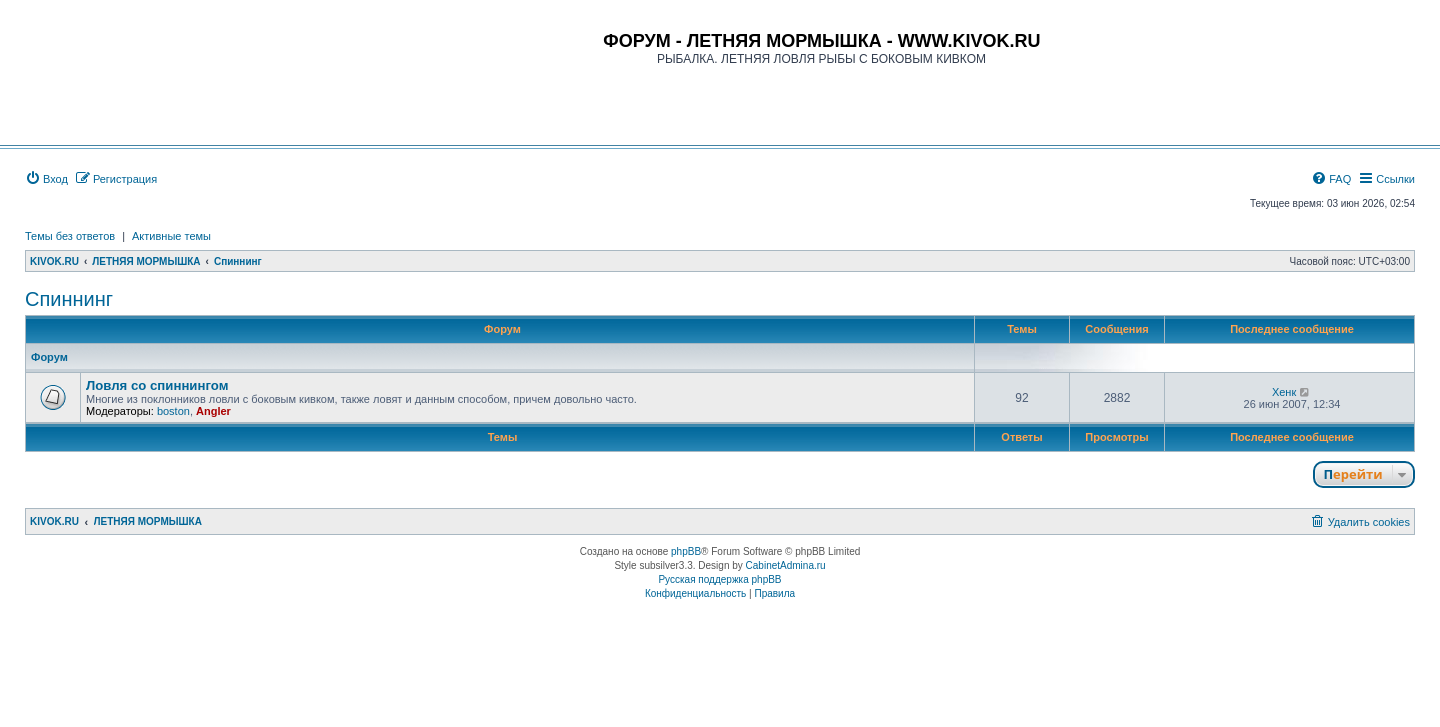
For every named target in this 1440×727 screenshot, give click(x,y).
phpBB (686, 551)
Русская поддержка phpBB (719, 579)
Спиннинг (69, 299)
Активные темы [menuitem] (171, 236)
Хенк (1284, 392)
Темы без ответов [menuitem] (70, 236)
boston (173, 411)
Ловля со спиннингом (157, 385)
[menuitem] (46, 179)
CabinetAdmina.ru (786, 565)
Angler (213, 411)
